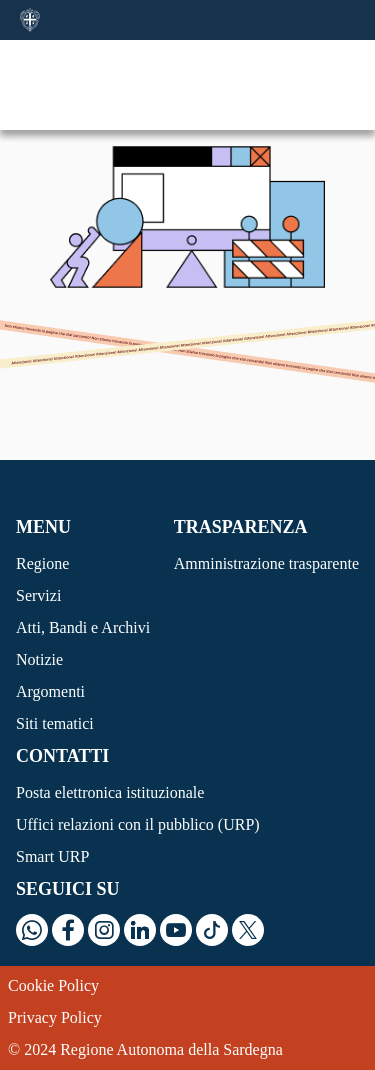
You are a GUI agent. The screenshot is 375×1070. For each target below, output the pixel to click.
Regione (42, 563)
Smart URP (52, 856)
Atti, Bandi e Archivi (83, 627)
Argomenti (50, 691)
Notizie (39, 659)
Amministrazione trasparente (266, 563)
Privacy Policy (55, 1017)
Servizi (38, 595)
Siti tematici (55, 723)
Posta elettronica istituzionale (110, 792)
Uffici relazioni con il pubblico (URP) (138, 824)
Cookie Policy (53, 985)
